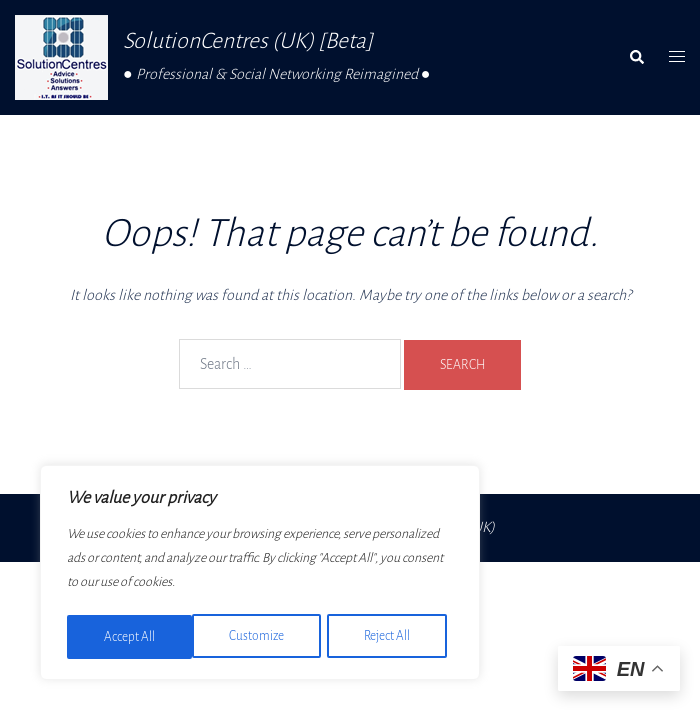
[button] (636, 58)
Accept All (391, 637)
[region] (260, 575)
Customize (131, 637)
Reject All (262, 637)
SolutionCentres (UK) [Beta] (248, 41)
